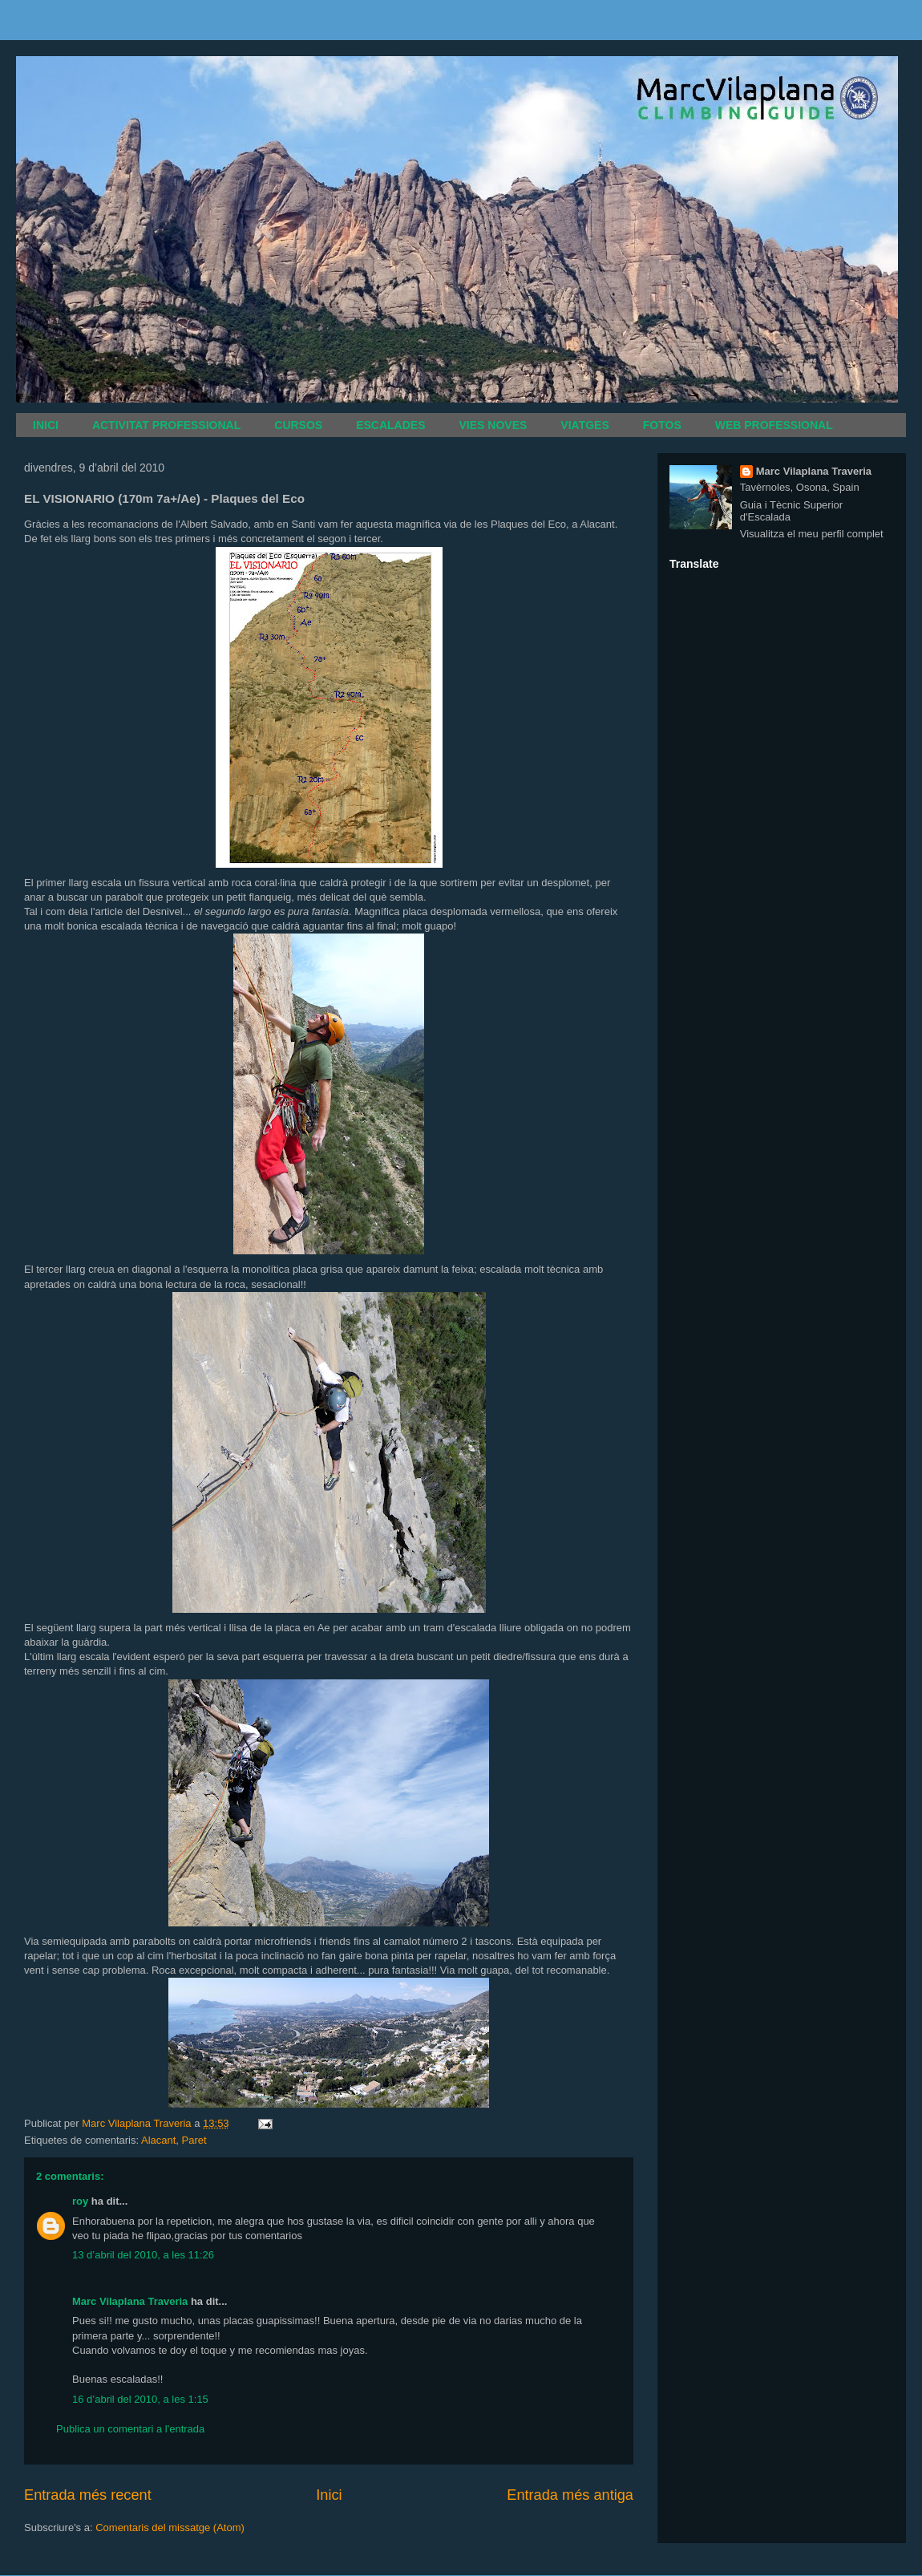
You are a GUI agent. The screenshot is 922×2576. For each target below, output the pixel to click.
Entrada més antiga (570, 2495)
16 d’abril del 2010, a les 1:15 (140, 2399)
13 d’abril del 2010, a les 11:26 (143, 2255)
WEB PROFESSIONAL (774, 425)
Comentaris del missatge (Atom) (170, 2527)
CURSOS (298, 425)
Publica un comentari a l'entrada (130, 2429)
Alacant (158, 2140)
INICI (46, 425)
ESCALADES (390, 425)
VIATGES (584, 425)
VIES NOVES (493, 425)
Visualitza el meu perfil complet (812, 534)
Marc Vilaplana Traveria (130, 2301)
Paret (194, 2140)
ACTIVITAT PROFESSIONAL (166, 425)
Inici (329, 2495)
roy (80, 2201)
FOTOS (662, 425)
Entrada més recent (88, 2495)
